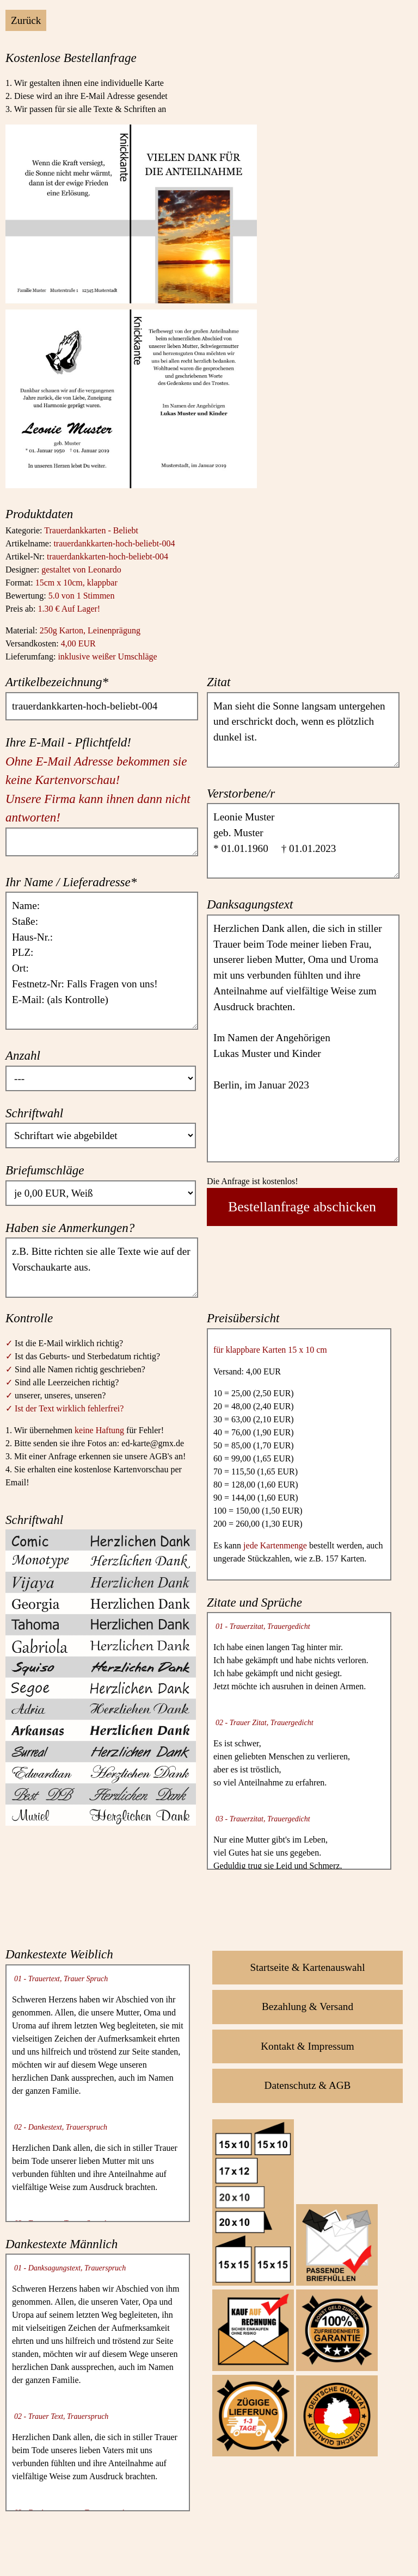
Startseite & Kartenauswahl (307, 1967)
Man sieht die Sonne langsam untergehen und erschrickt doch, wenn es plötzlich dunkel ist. (303, 730)
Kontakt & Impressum (307, 2046)
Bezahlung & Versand (307, 2006)
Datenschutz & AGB (308, 2085)
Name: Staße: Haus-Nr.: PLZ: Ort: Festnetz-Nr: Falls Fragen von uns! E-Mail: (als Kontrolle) (101, 961)
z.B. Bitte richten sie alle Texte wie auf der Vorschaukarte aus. (101, 1267)
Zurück (26, 20)
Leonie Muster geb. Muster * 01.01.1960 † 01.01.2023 (303, 841)
